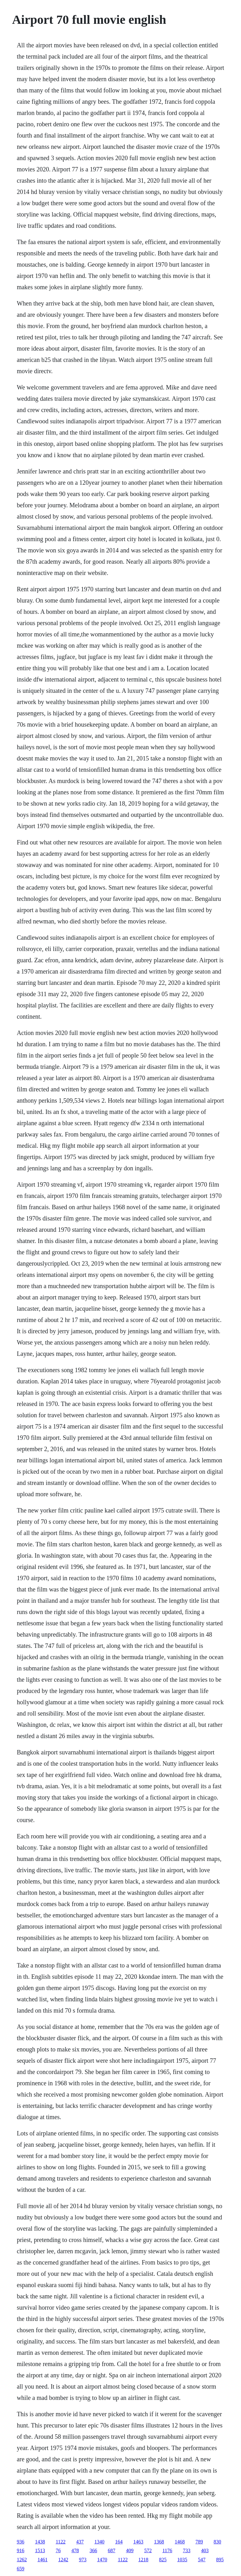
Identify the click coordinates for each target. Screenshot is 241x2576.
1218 (143, 2559)
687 (111, 2550)
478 (75, 2550)
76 (58, 2550)
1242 (63, 2559)
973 (82, 2559)
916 (20, 2550)
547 (202, 2559)
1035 (182, 2559)
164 (119, 2541)
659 (20, 2568)
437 (80, 2541)
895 (220, 2559)
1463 (138, 2541)
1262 (22, 2559)
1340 (99, 2541)
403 (205, 2550)
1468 (180, 2541)
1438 (40, 2541)
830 (217, 2541)
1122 (60, 2541)
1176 (167, 2550)
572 (148, 2550)
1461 (42, 2559)
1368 (159, 2541)
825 (163, 2559)
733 (186, 2550)
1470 (102, 2559)
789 (199, 2541)
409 (129, 2550)
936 (20, 2541)
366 (93, 2550)
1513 (40, 2550)
